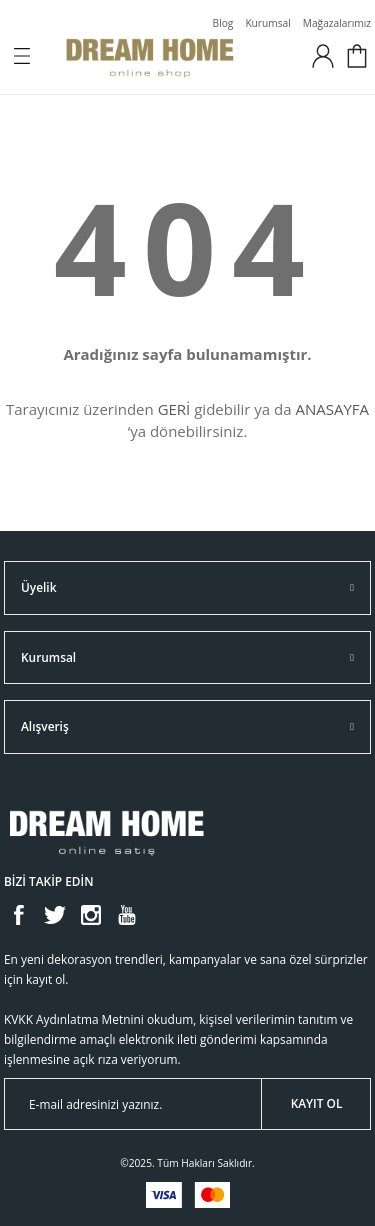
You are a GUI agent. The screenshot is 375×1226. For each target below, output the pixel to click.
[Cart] (357, 56)
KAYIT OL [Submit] (317, 1103)
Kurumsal (267, 23)
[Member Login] (323, 56)
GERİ (174, 409)
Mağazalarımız (337, 23)
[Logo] (174, 56)
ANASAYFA (332, 409)
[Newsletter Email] (187, 1104)
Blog (223, 23)
